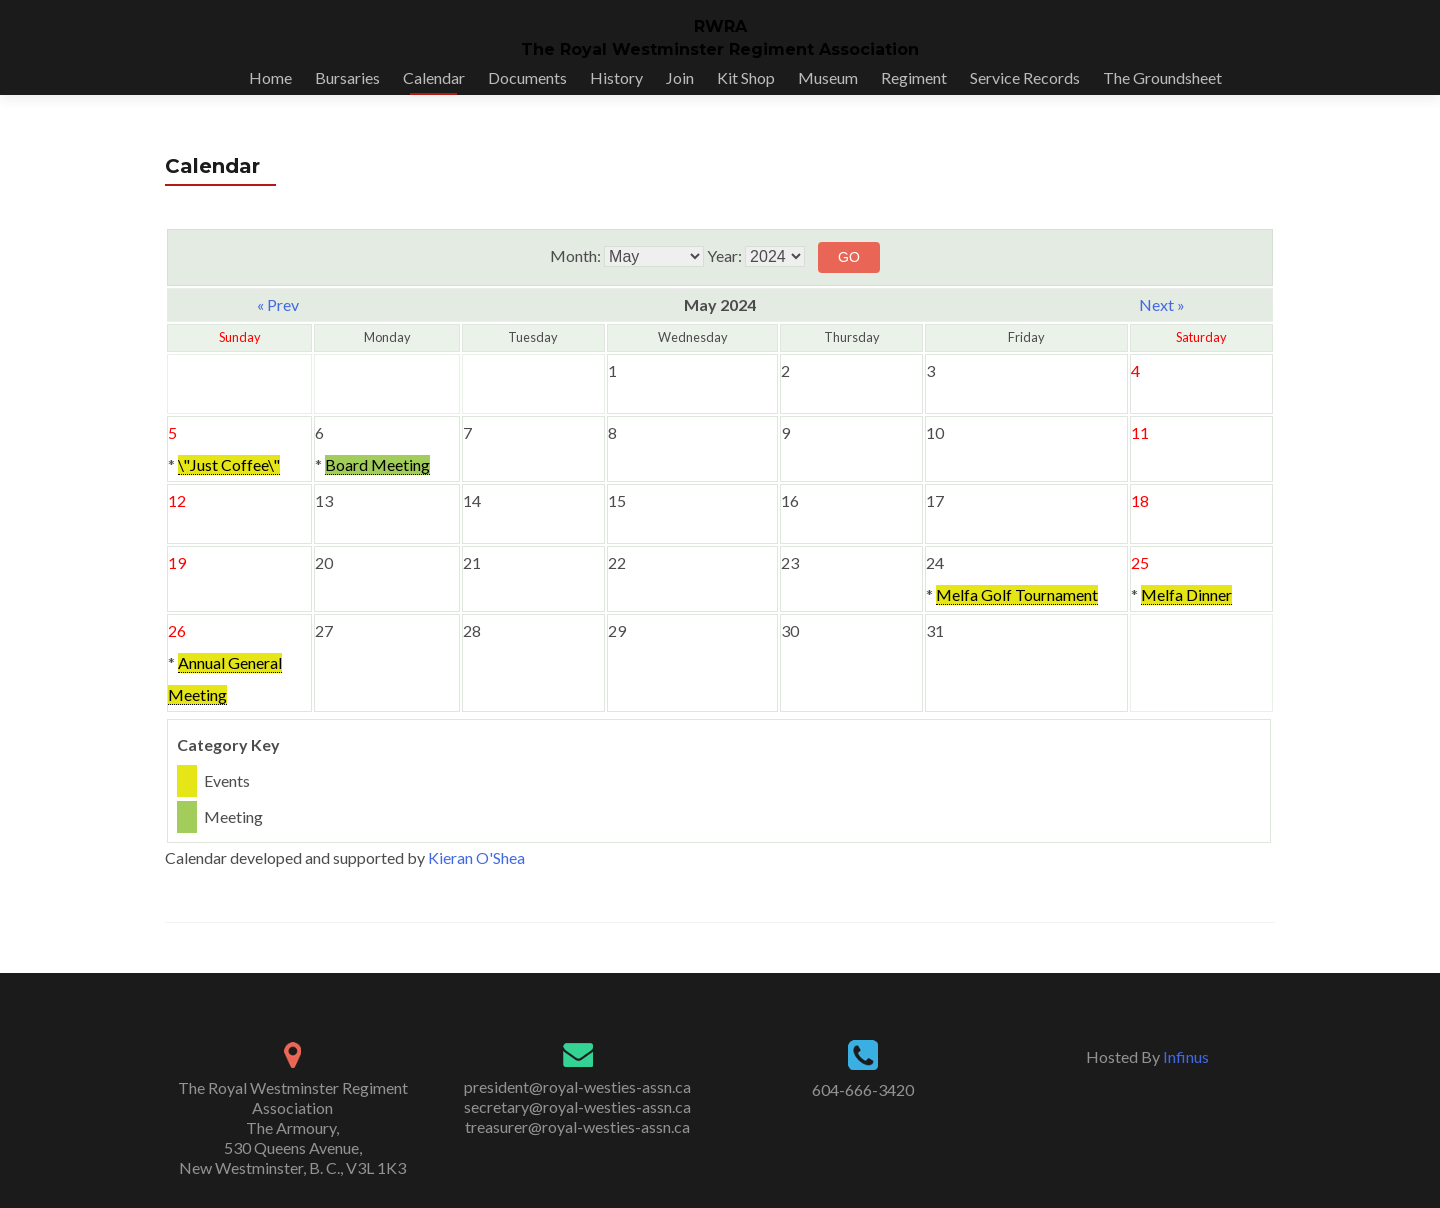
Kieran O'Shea (476, 857)
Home (270, 77)
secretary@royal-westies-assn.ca (577, 1106)
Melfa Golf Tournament (1017, 594)
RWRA (720, 26)
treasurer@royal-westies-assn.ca (577, 1126)
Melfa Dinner (1186, 594)
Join (680, 77)
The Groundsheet (1162, 77)
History (616, 77)
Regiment (914, 77)
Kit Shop (746, 77)
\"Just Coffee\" (229, 464)
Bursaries (347, 77)
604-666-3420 (863, 1089)
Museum (828, 77)
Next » (1162, 304)
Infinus (1186, 1056)
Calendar (434, 77)
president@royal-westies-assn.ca (577, 1086)
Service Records (1025, 77)
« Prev (278, 304)
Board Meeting (377, 464)
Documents (527, 77)
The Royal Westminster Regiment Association (720, 49)
